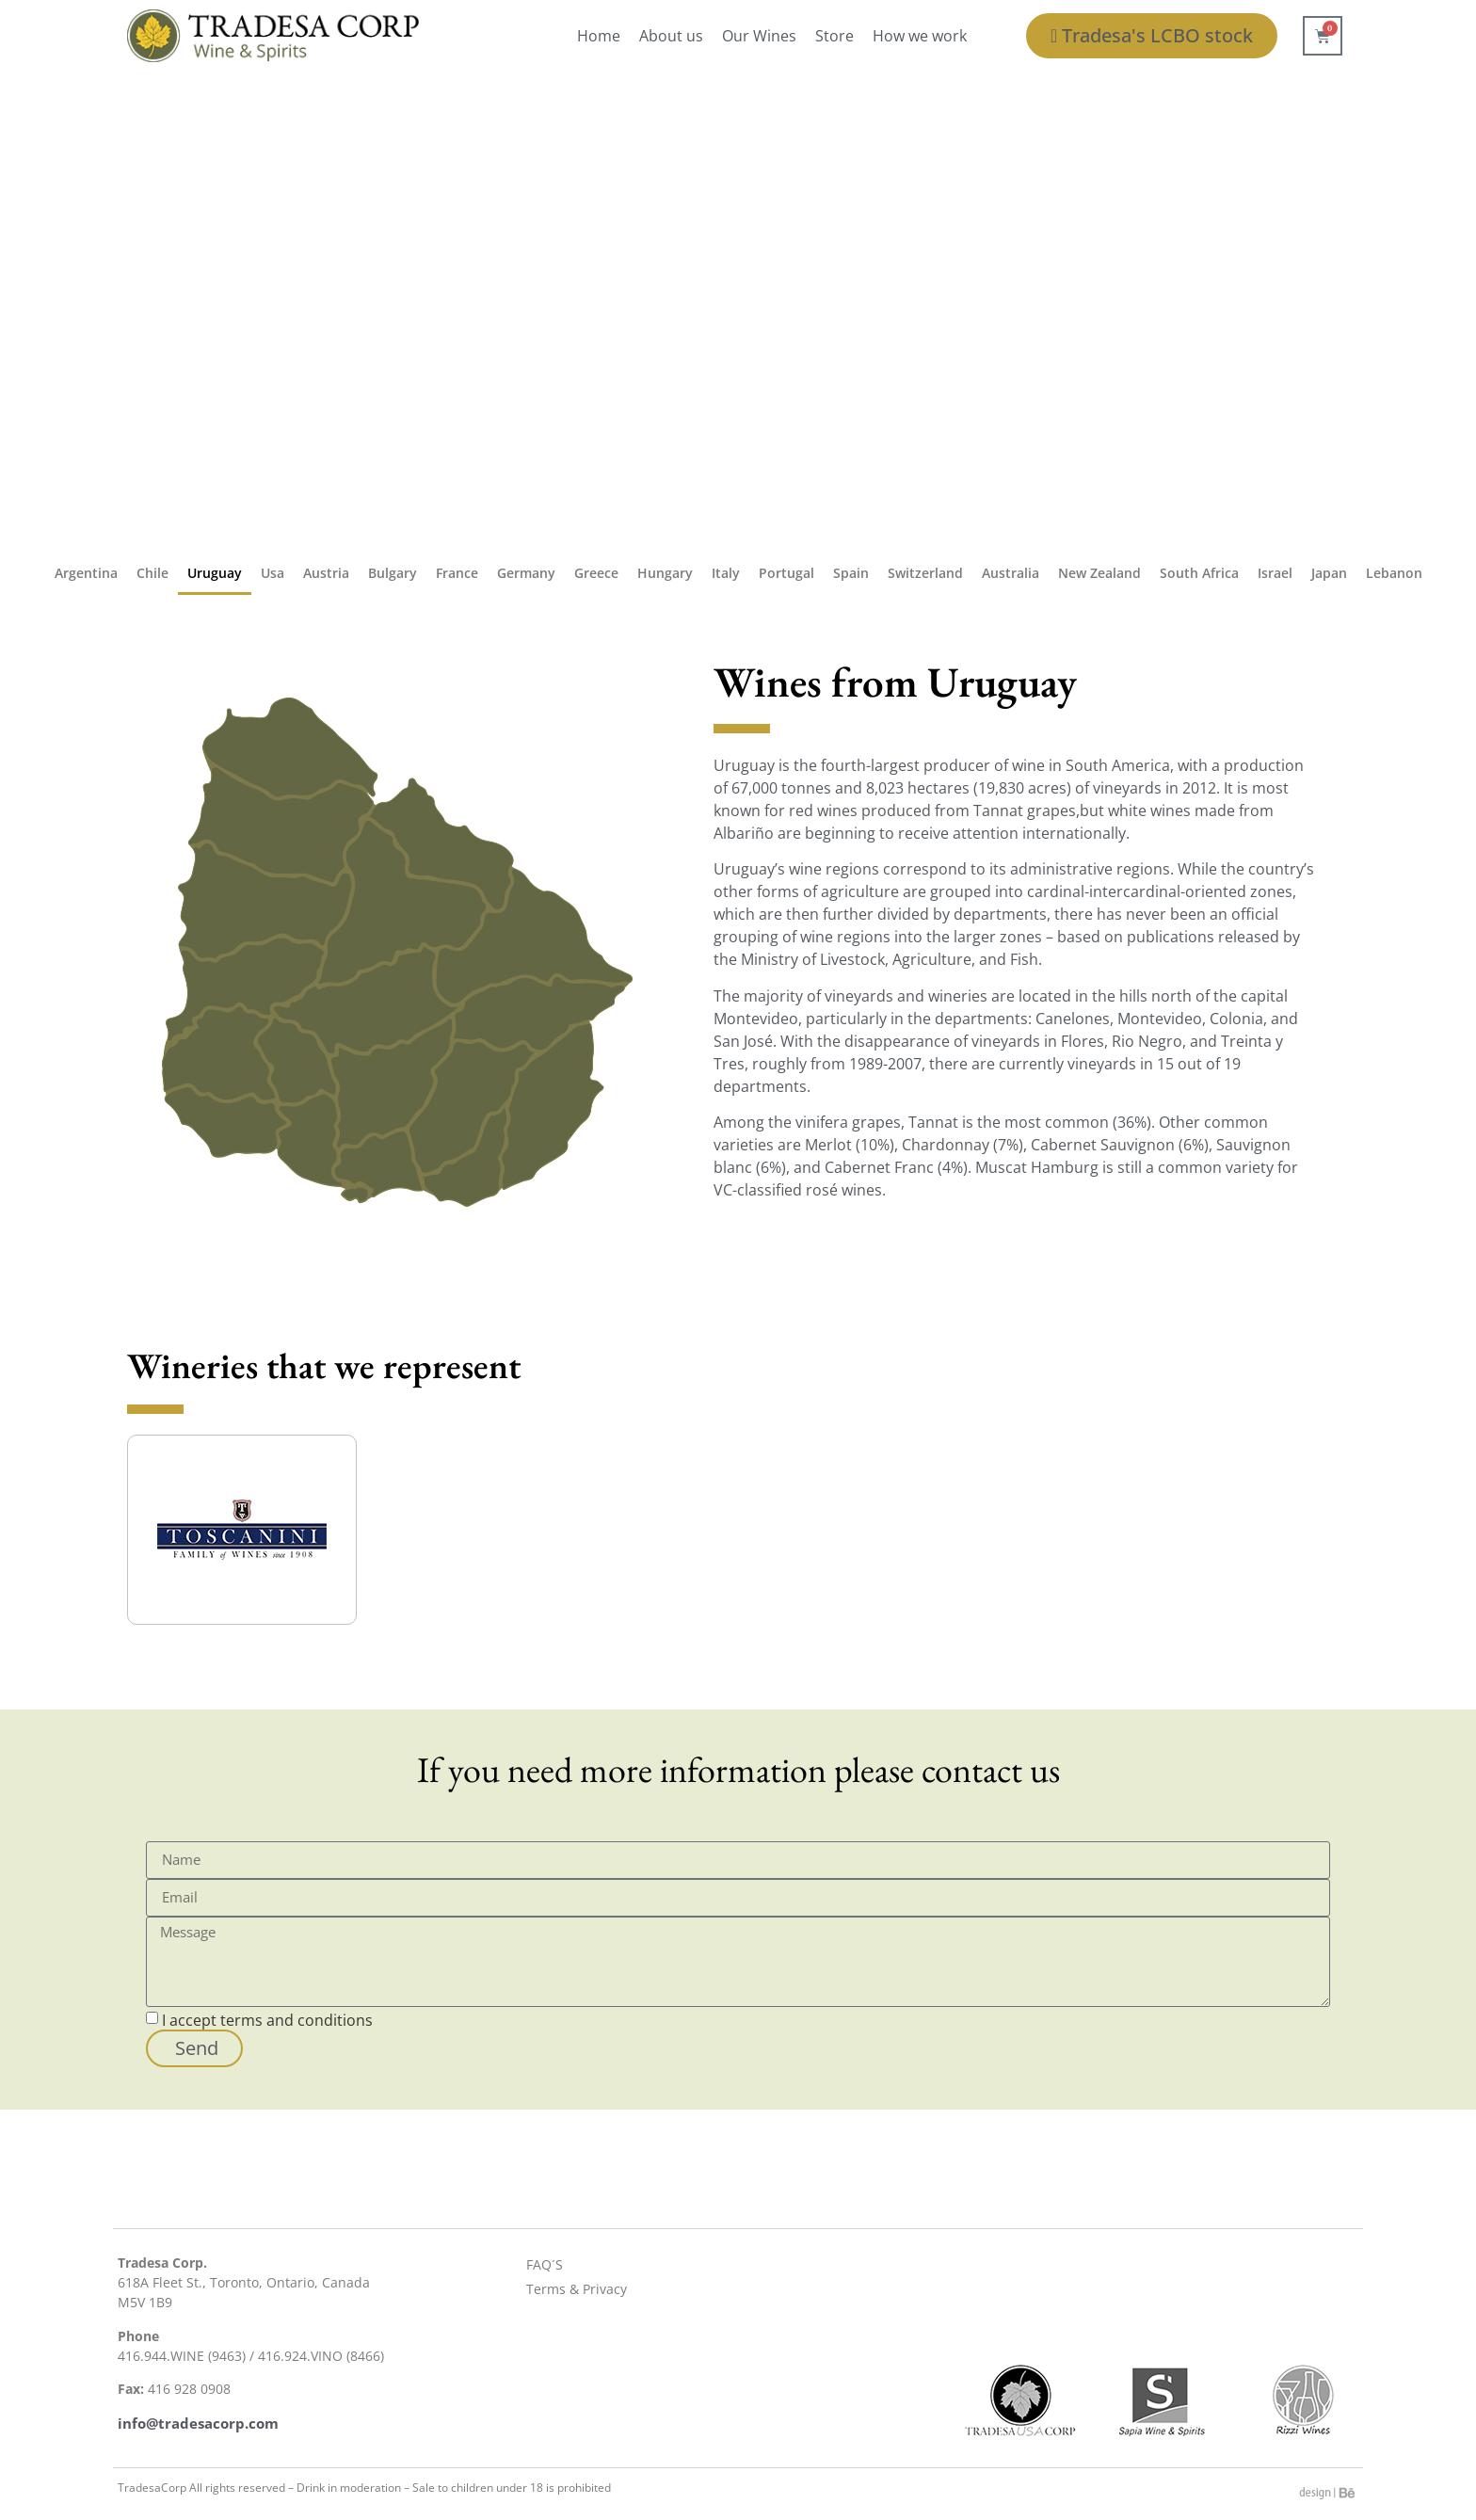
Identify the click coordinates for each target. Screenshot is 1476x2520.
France (457, 573)
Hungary (665, 573)
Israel (1275, 573)
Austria (326, 573)
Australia (1010, 573)
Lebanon (1394, 573)
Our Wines (759, 35)
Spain (851, 573)
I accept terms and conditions (267, 2019)
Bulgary (392, 573)
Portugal (786, 573)
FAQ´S (544, 2264)
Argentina (86, 573)
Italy (726, 573)
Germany (526, 573)
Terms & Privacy (576, 2289)
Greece (596, 573)
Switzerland (925, 573)
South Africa (1199, 573)
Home (598, 35)
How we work (920, 35)
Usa (272, 573)
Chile (152, 573)
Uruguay (214, 573)
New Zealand (1099, 573)
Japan (1329, 573)
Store (834, 35)
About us (671, 35)
